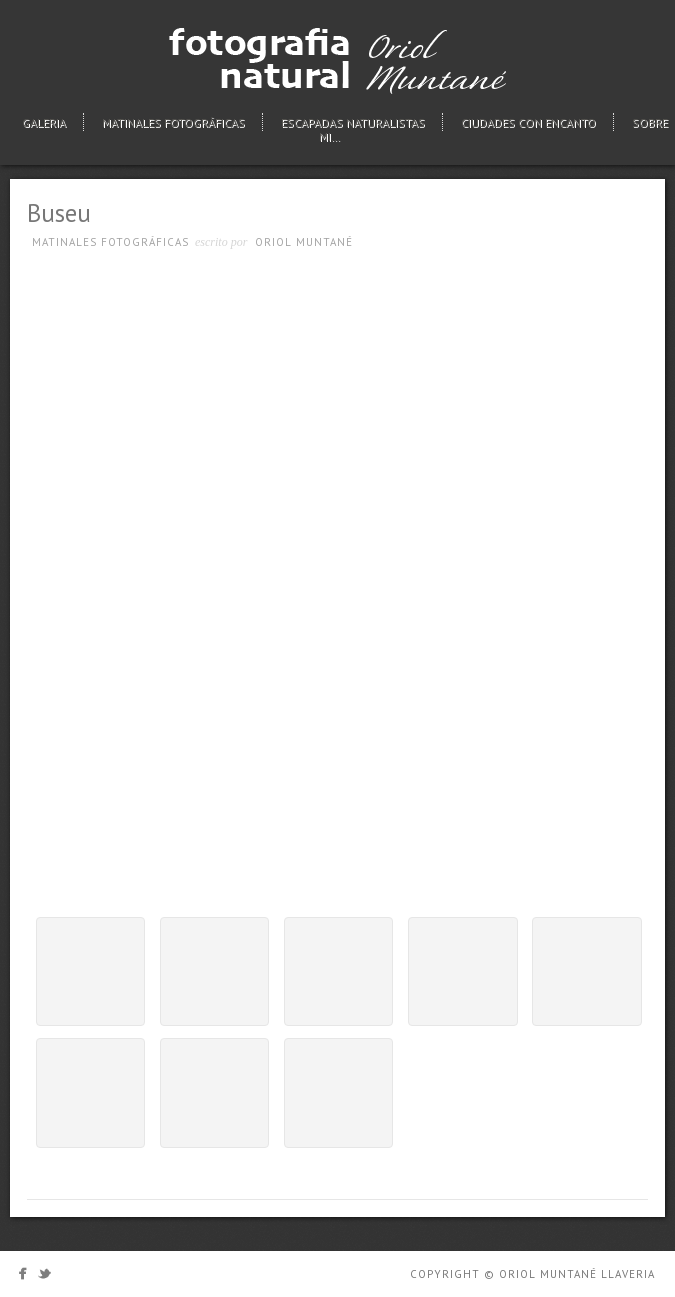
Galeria (44, 122)
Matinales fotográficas (173, 122)
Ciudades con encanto (528, 122)
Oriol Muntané (304, 242)
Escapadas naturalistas (353, 122)
